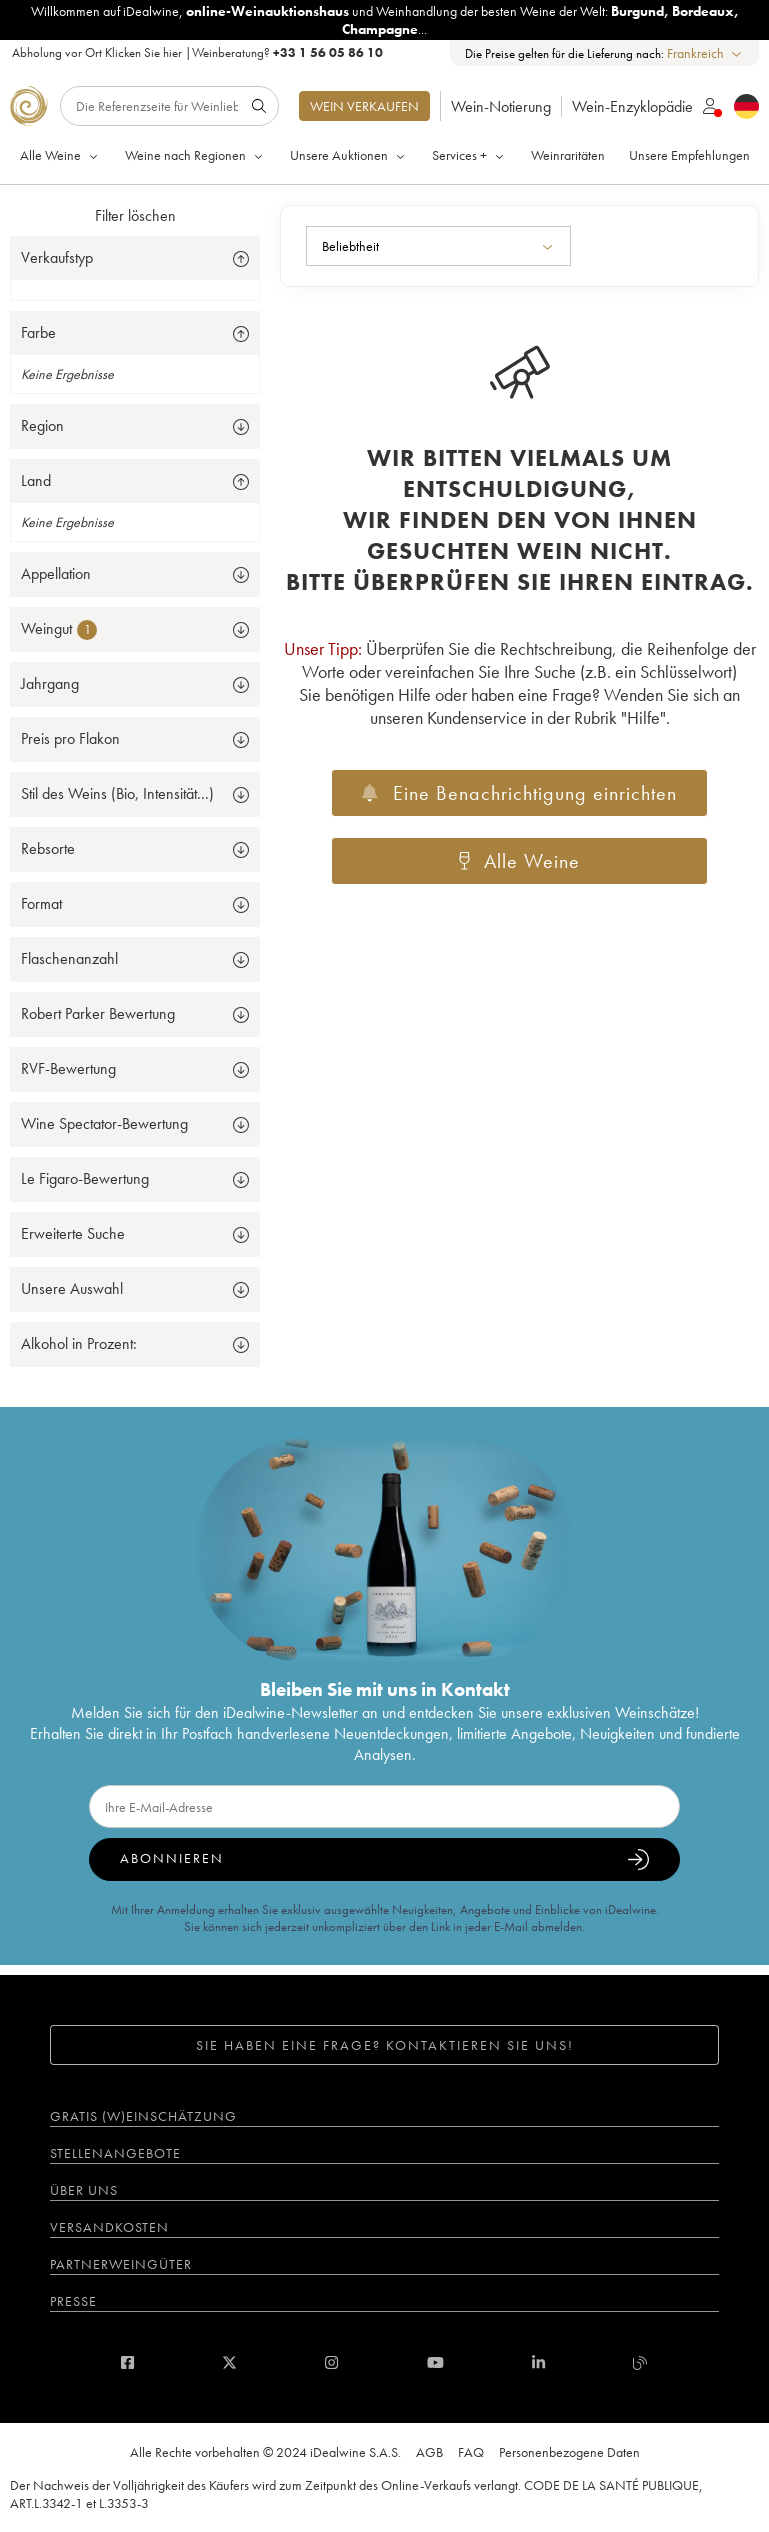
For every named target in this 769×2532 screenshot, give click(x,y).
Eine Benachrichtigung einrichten (519, 793)
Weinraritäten (568, 155)
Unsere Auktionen (349, 155)
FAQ (471, 2452)
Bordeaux (703, 11)
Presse (73, 2301)
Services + (469, 155)
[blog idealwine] (640, 2362)
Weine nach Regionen (195, 155)
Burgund (637, 11)
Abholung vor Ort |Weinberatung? (197, 52)
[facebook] (127, 2362)
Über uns (84, 2190)
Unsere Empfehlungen (689, 155)
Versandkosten (109, 2227)
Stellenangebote (115, 2153)
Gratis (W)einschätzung (143, 2116)
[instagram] (331, 2362)
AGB (429, 2452)
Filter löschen (135, 215)
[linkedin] (538, 2362)
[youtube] (435, 2362)
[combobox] (705, 53)
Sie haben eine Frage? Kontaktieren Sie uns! (385, 2045)
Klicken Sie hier (143, 52)
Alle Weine (60, 155)
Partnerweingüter (121, 2264)
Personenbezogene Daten (569, 2452)
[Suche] (169, 106)
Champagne (380, 29)
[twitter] (229, 2362)
